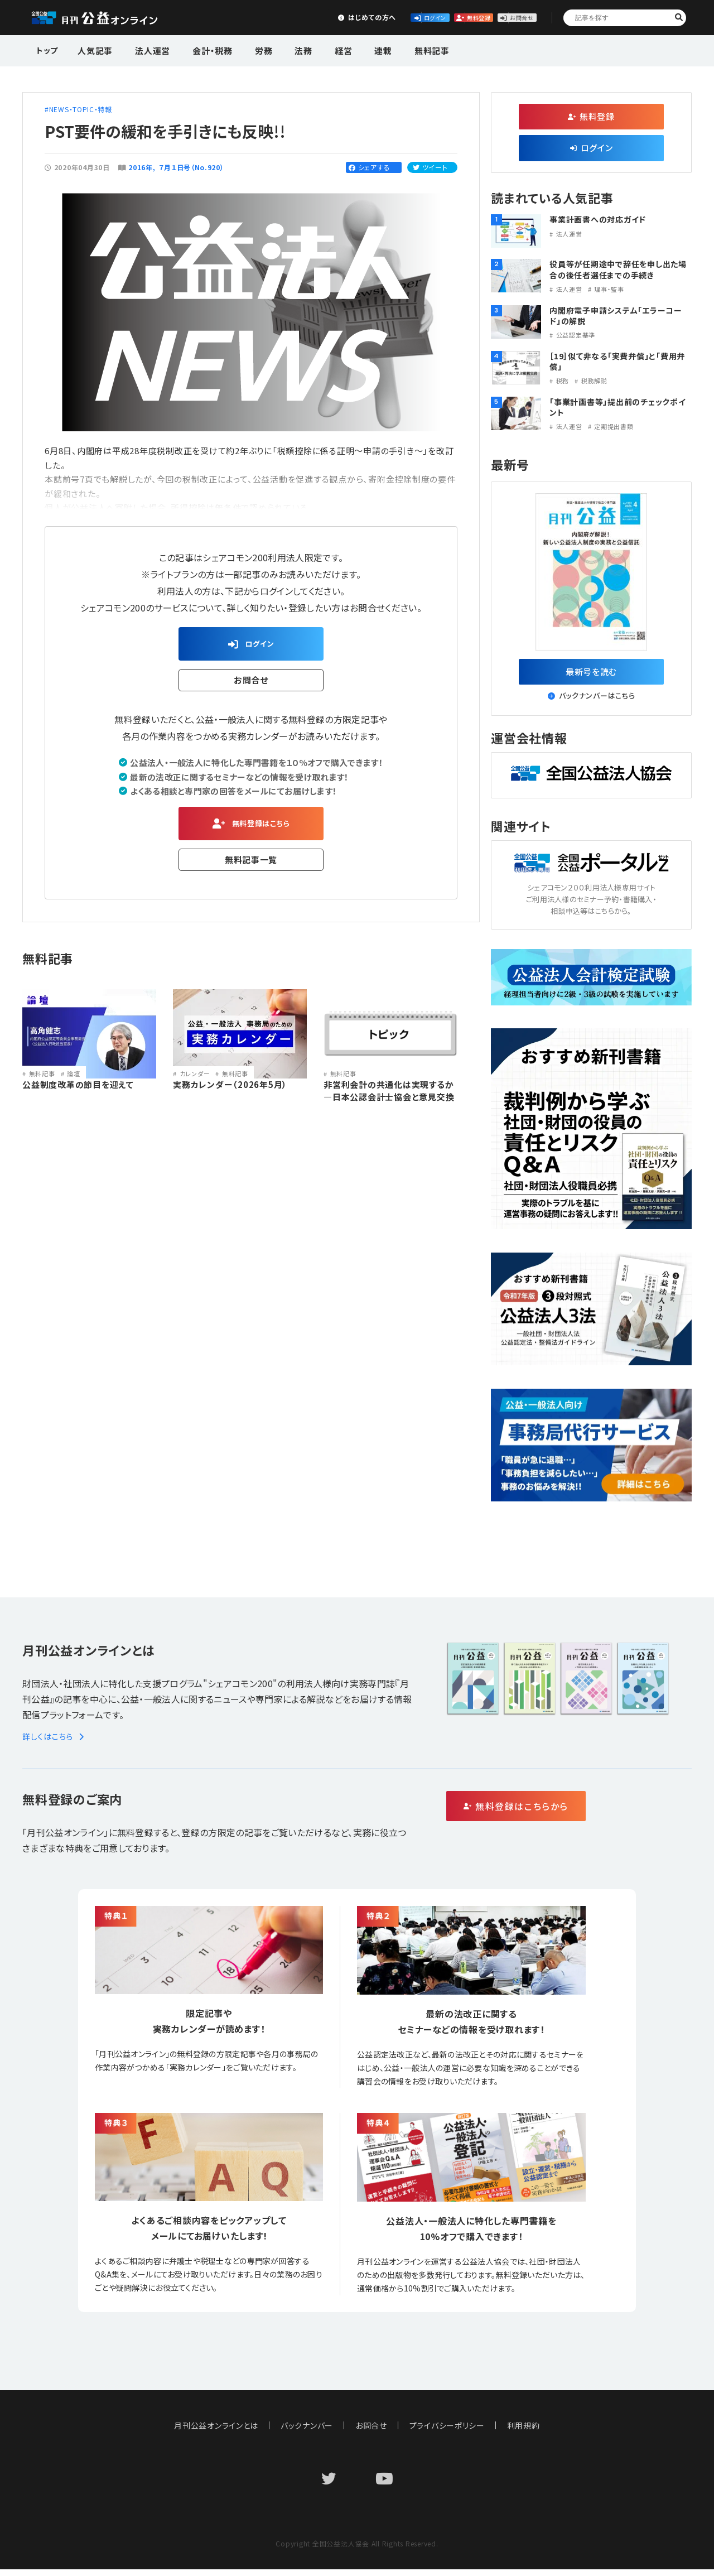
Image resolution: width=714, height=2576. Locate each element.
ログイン (338, 17)
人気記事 (94, 49)
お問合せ (503, 17)
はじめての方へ (255, 17)
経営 (315, 49)
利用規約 (524, 2432)
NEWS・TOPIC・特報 (81, 109)
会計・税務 (200, 49)
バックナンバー (307, 2432)
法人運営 (145, 49)
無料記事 (391, 49)
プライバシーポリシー (447, 2432)
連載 (349, 49)
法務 (281, 49)
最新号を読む (591, 675)
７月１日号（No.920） (192, 167)
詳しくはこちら (55, 1743)
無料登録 (421, 17)
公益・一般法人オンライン (111, 18)
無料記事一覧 (251, 868)
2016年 (140, 167)
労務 (246, 49)
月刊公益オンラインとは (216, 2432)
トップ (48, 49)
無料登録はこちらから (563, 1814)
